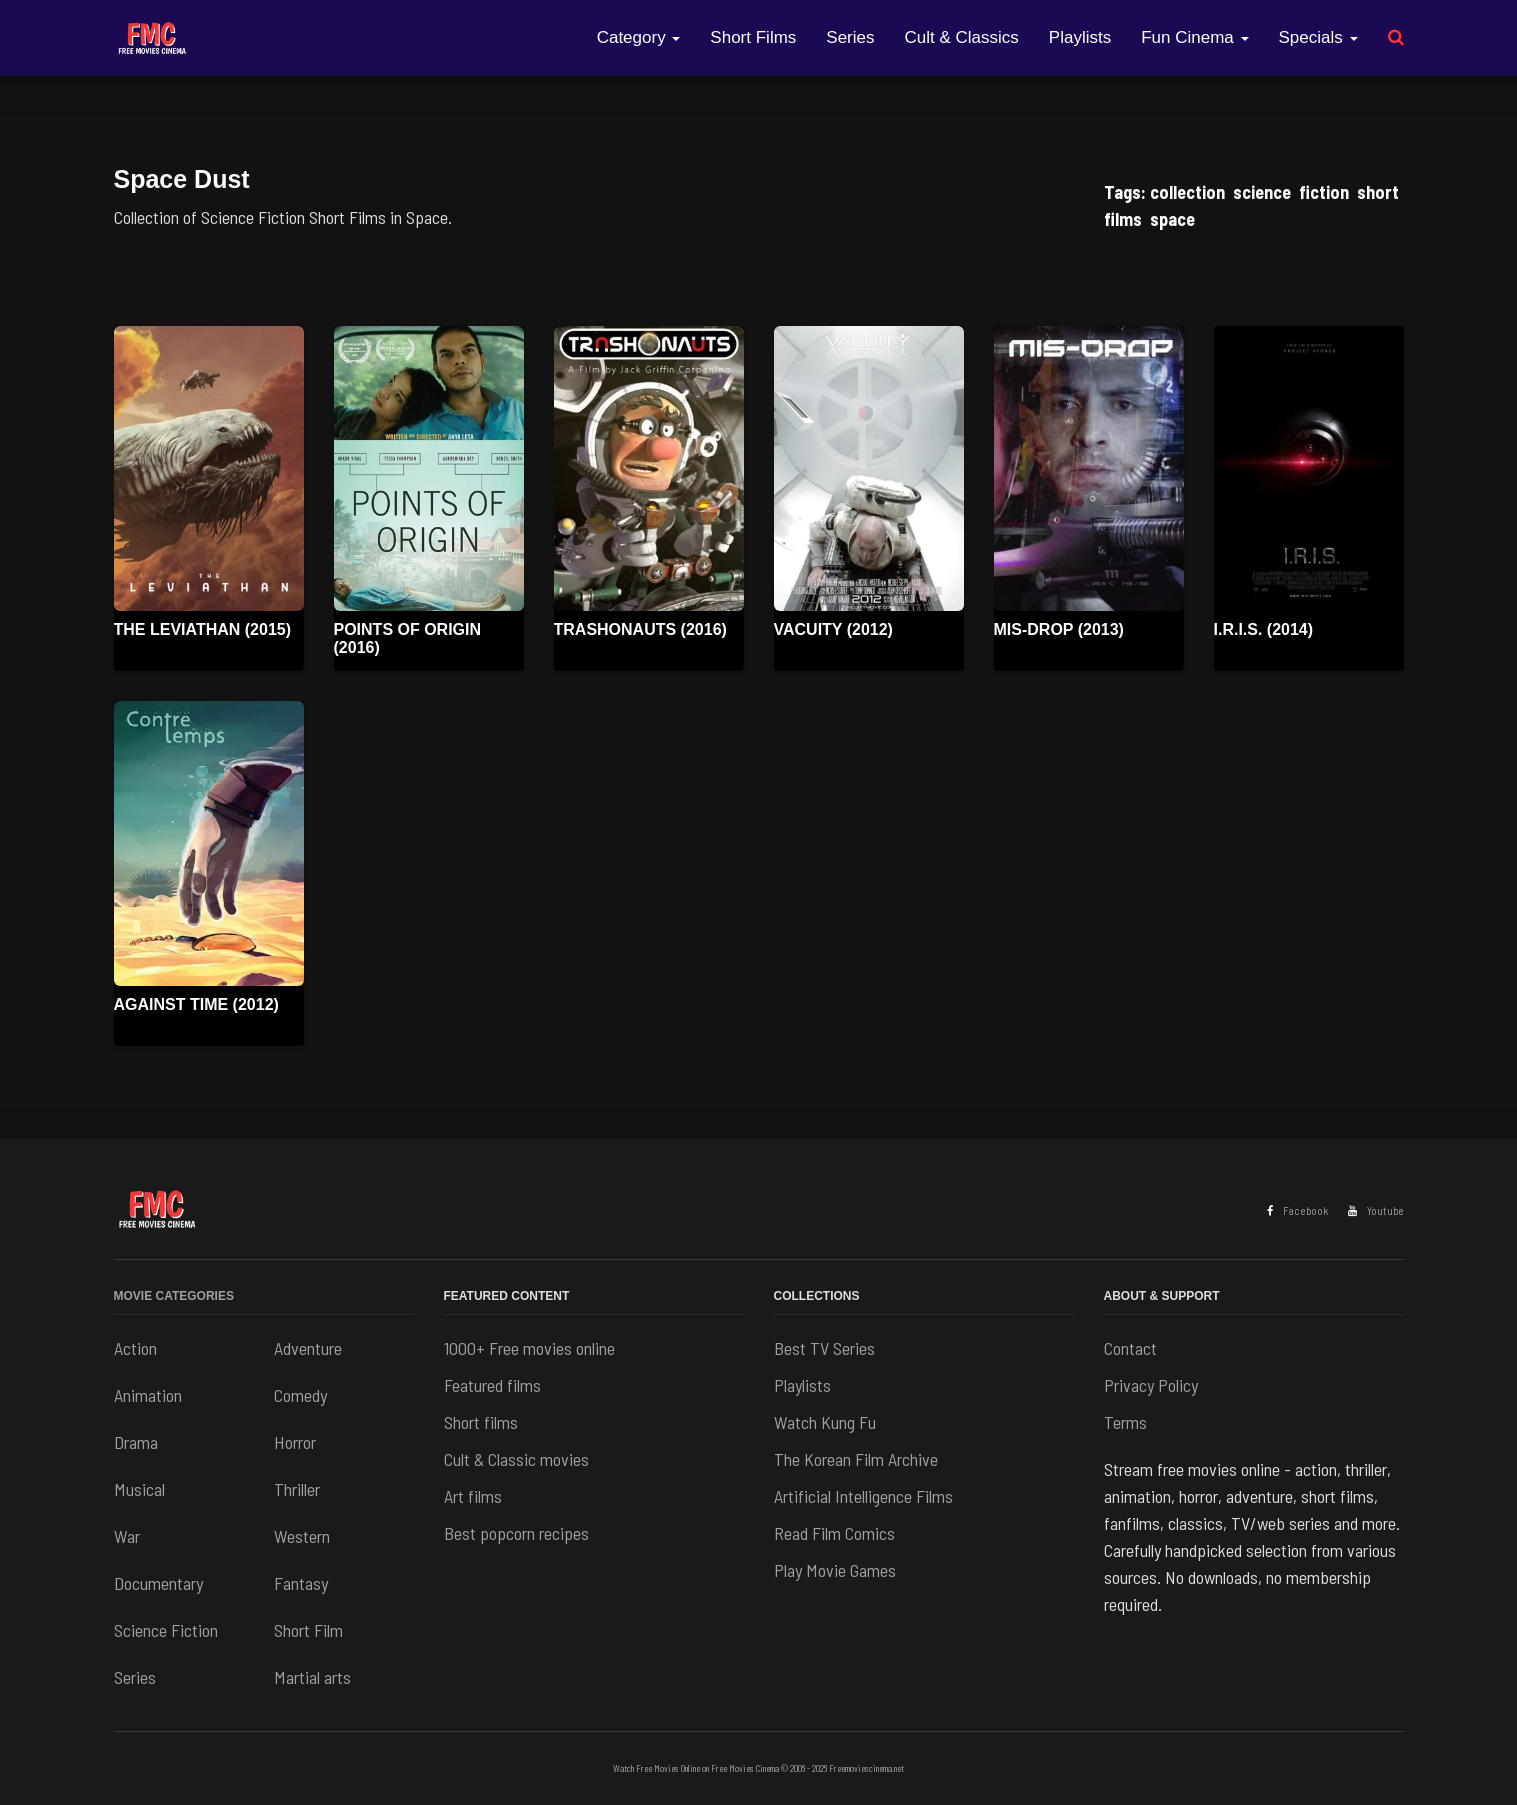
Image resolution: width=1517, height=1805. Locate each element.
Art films (473, 1496)
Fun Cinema (1194, 37)
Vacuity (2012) (833, 629)
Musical (139, 1489)
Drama (136, 1442)
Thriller (297, 1489)
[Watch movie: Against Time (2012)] (209, 843)
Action (135, 1348)
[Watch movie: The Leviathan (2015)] (209, 468)
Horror (295, 1442)
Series (850, 37)
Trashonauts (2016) (640, 629)
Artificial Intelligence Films (863, 1496)
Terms (1125, 1422)
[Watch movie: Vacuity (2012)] (869, 468)
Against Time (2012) (196, 1004)
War (127, 1536)
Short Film (308, 1630)
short (1378, 192)
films (1123, 219)
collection (1187, 192)
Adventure (308, 1348)
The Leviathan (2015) (203, 629)
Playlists (1080, 37)
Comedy (300, 1395)
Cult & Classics (962, 37)
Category (639, 37)
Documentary (158, 1583)
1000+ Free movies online (529, 1348)
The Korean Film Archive (856, 1459)
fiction (1324, 192)
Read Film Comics (834, 1533)
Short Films (753, 37)
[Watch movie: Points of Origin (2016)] (429, 468)
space (1172, 219)
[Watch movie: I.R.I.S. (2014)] (1309, 468)
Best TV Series (824, 1348)
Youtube (1376, 1210)
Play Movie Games (835, 1570)
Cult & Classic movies (516, 1459)
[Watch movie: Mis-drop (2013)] (1089, 468)
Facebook (1297, 1210)
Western (302, 1536)
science (1262, 192)
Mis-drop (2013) (1059, 629)
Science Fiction (166, 1630)
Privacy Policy (1151, 1385)
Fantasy (301, 1583)
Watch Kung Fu (825, 1422)
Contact (1130, 1348)
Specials (1318, 37)
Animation (148, 1395)
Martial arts (312, 1677)
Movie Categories (174, 1296)
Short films (481, 1422)
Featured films (492, 1385)
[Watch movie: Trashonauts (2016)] (649, 468)
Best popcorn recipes (516, 1533)
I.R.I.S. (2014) (1264, 629)
